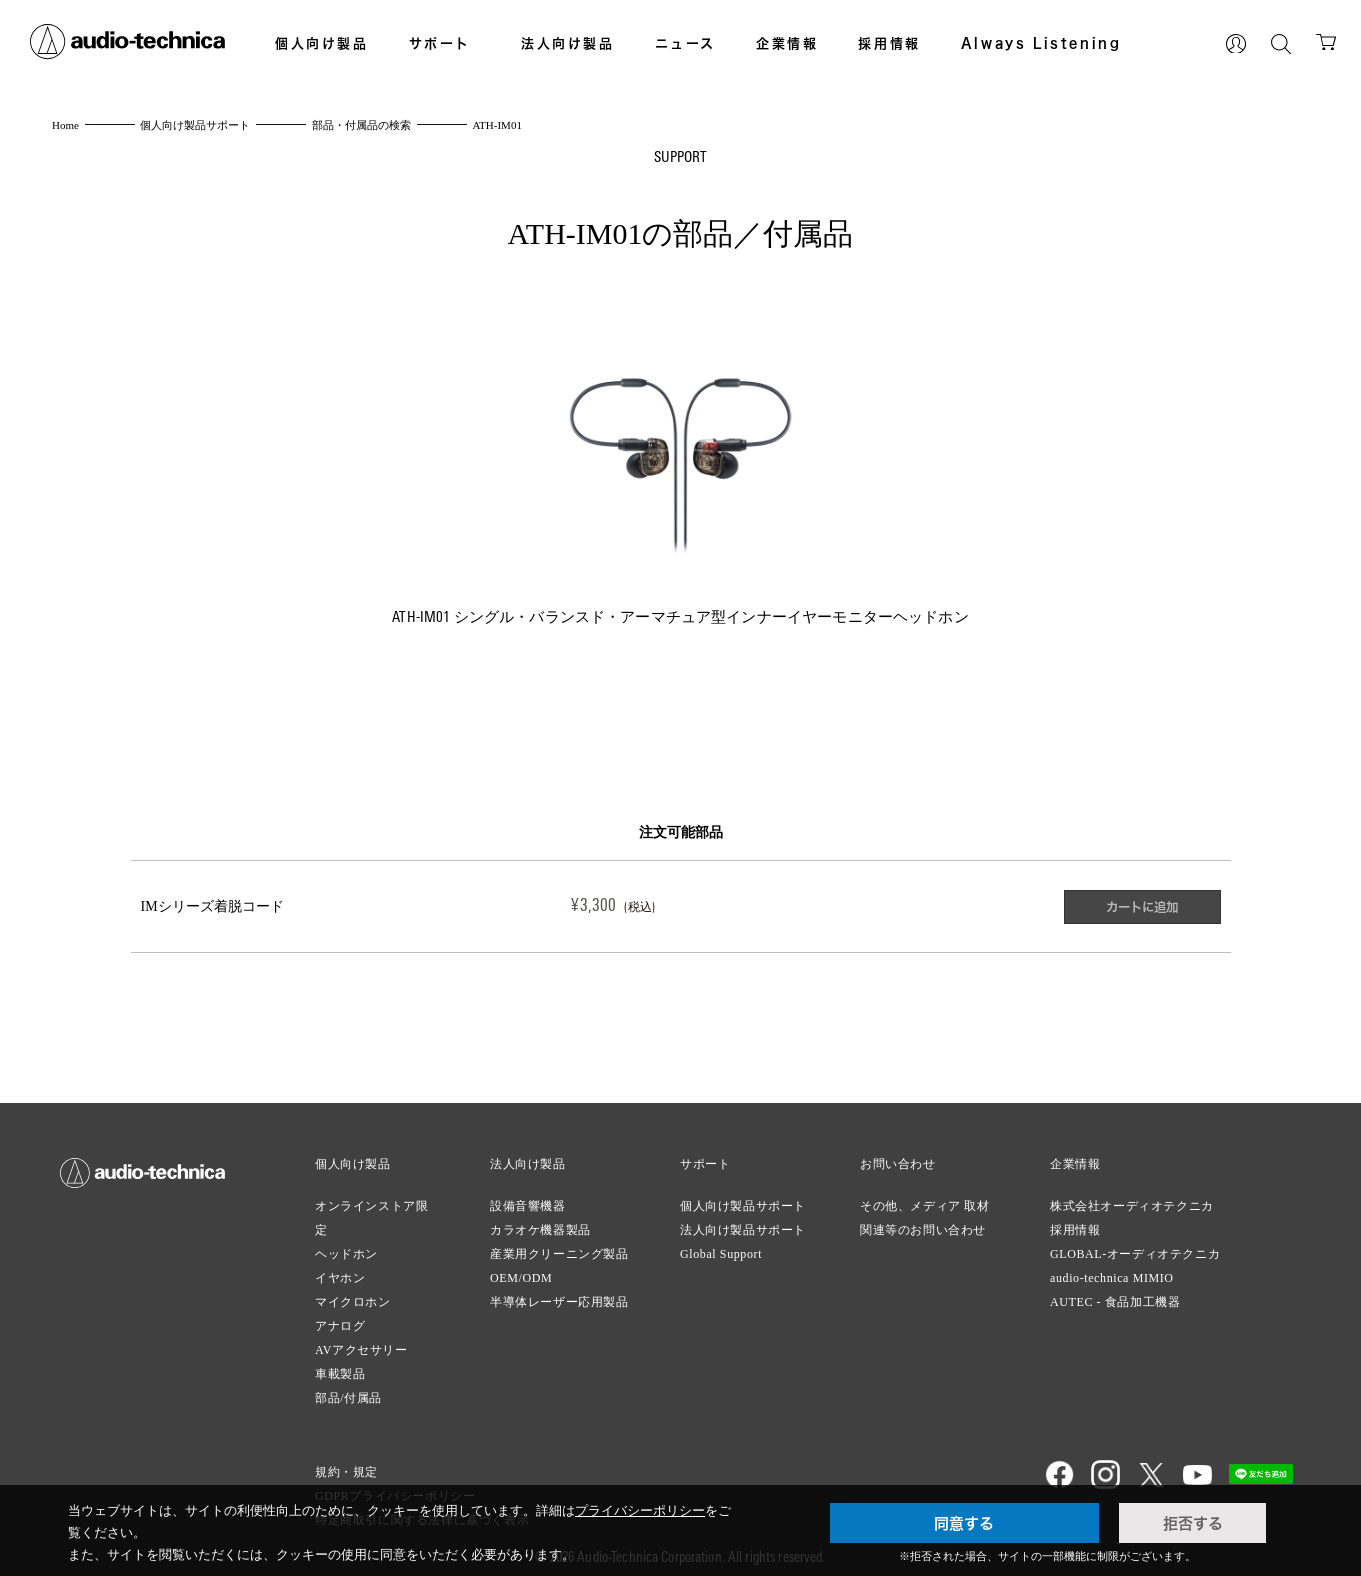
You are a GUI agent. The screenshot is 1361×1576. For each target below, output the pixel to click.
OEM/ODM (521, 1268)
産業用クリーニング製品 (559, 1244)
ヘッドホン (346, 1244)
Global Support (721, 1244)
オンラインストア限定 (371, 1208)
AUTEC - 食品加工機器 (1115, 1292)
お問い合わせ (898, 1154)
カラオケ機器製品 (540, 1220)
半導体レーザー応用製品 (559, 1292)
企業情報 (787, 43)
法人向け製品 (568, 43)
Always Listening (1041, 43)
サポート (440, 43)
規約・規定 (346, 1462)
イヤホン (340, 1268)
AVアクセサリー (361, 1340)
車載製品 (340, 1364)
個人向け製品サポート (743, 1196)
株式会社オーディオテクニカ (1132, 1196)
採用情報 (889, 43)
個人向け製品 (322, 43)
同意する (964, 1523)
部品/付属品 (348, 1388)
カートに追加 (1139, 902)
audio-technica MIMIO (1112, 1268)
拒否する (1193, 1523)
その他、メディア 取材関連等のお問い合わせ (925, 1208)
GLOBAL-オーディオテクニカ (1135, 1244)
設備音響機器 (528, 1196)
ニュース (685, 43)
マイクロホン (353, 1292)
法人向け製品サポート (743, 1220)
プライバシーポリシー (640, 1510)
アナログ (340, 1316)
